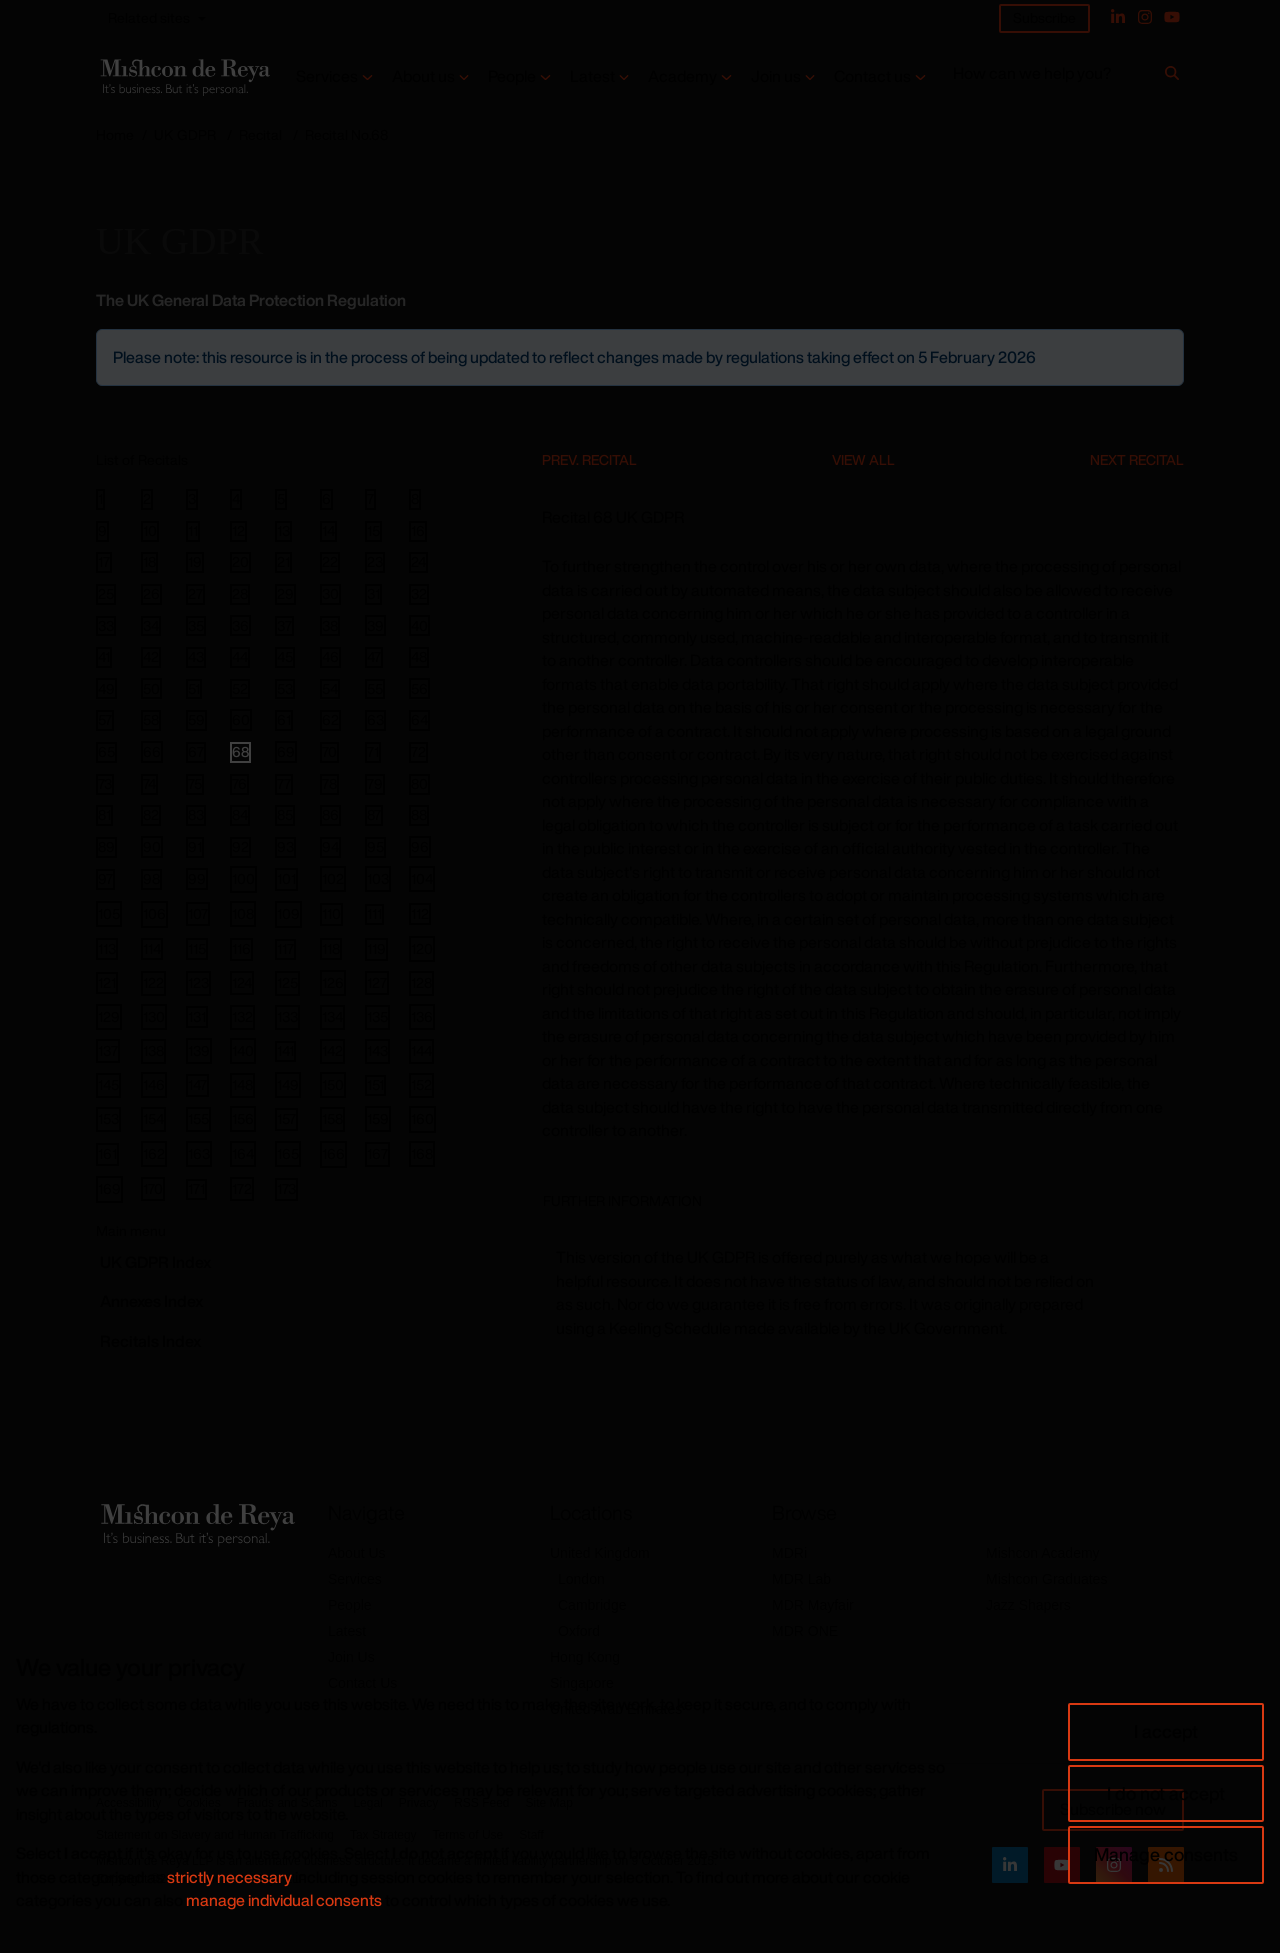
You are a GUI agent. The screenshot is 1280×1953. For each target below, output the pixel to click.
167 (377, 1153)
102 (333, 878)
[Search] (1172, 77)
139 (199, 1050)
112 (420, 913)
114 (152, 948)
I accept (1166, 1731)
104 (422, 878)
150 (333, 1084)
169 (109, 1188)
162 (154, 1153)
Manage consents (1166, 1854)
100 (243, 878)
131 (197, 1016)
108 (243, 913)
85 (285, 815)
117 (285, 949)
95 (375, 847)
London (581, 1579)
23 (375, 562)
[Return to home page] (183, 77)
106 (154, 913)
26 (151, 594)
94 (330, 847)
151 (375, 1085)
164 (243, 1153)
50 (151, 688)
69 (286, 751)
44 (240, 657)
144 (421, 1050)
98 (151, 879)
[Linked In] (1118, 17)
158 (332, 1118)
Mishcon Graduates (1046, 1579)
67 (196, 752)
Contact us (872, 76)
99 (197, 878)
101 (286, 878)
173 (286, 1188)
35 (196, 626)
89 (106, 847)
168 (422, 1153)
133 (287, 1016)
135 (377, 1016)
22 (330, 562)
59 (196, 720)
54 (330, 689)
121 (107, 982)
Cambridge (592, 1605)
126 (333, 982)
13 (283, 531)
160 (422, 1118)
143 (377, 1050)
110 (331, 913)
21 (283, 562)
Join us (776, 76)
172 (242, 1188)
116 (241, 948)
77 (284, 784)
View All (863, 459)
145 (108, 1084)
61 (284, 720)
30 (330, 594)
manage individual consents (284, 1900)
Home (115, 134)
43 (196, 657)
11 (193, 531)
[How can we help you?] (1055, 77)
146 (154, 1084)
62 (330, 720)
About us (423, 76)
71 (373, 752)
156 (243, 1118)
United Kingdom (600, 1553)
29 (285, 594)
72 (418, 752)
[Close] (1167, 346)
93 (285, 847)
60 (241, 719)
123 (198, 982)
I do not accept (1166, 1793)
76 (239, 784)
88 (419, 815)
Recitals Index (150, 1341)
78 (329, 784)
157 (286, 1118)
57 (105, 720)
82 (151, 815)
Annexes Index (151, 1301)
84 (240, 815)
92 (240, 847)
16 (418, 531)
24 (418, 562)
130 (154, 1016)
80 (419, 784)
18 (149, 562)
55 (375, 689)
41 (104, 657)
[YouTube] (1172, 17)
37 (284, 626)
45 (285, 657)
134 (332, 1016)
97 (105, 879)
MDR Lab (801, 1579)
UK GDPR (185, 134)
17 (104, 562)
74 (149, 784)
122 (153, 982)
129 (109, 1016)
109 (288, 913)
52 (240, 689)
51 (194, 689)
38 (330, 626)
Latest (592, 76)
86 (330, 815)
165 (288, 1153)
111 (374, 914)
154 (153, 1118)
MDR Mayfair (813, 1605)
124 (242, 982)
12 (238, 531)
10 (150, 531)
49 (106, 688)
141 (285, 1051)
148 (242, 1084)
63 (375, 720)
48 (419, 657)
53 (285, 689)
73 (105, 784)
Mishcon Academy (1043, 1553)
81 (104, 815)
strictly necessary (229, 1877)
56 (419, 688)
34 (151, 626)
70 (329, 752)
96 (420, 846)
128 (421, 982)
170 (153, 1188)
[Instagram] (1145, 17)
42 (151, 657)
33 (106, 626)
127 (377, 982)
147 (197, 1084)
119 (376, 948)
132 (242, 1016)
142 (332, 1050)
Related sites (149, 17)
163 (199, 1153)
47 (374, 657)
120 (422, 948)
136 (422, 1016)
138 (153, 1050)
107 (198, 913)
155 (198, 1118)
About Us (357, 1553)
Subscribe (1044, 17)
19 (195, 562)
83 (196, 815)
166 (333, 1153)
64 (419, 720)
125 (287, 982)
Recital (260, 134)
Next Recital (1137, 459)
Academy (682, 76)
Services (327, 76)
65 (106, 752)
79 (375, 784)
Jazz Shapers (1028, 1605)
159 (378, 1118)
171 (196, 1189)
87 (374, 815)
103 (378, 878)
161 (107, 1153)
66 (152, 751)
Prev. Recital (589, 459)
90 (152, 846)
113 (107, 948)
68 (240, 752)
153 (108, 1118)
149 (288, 1084)
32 (419, 594)
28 (240, 594)
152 (421, 1084)
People (512, 76)
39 (375, 625)
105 (109, 913)
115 (197, 948)
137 (108, 1050)
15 (373, 531)
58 (151, 720)
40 (419, 625)
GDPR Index (155, 1262)
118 (331, 948)
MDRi (789, 1553)
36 (240, 625)
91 (195, 847)
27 (195, 594)
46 (330, 657)
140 (243, 1050)
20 (240, 562)
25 (106, 594)
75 (195, 784)
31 (373, 594)
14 (328, 531)
